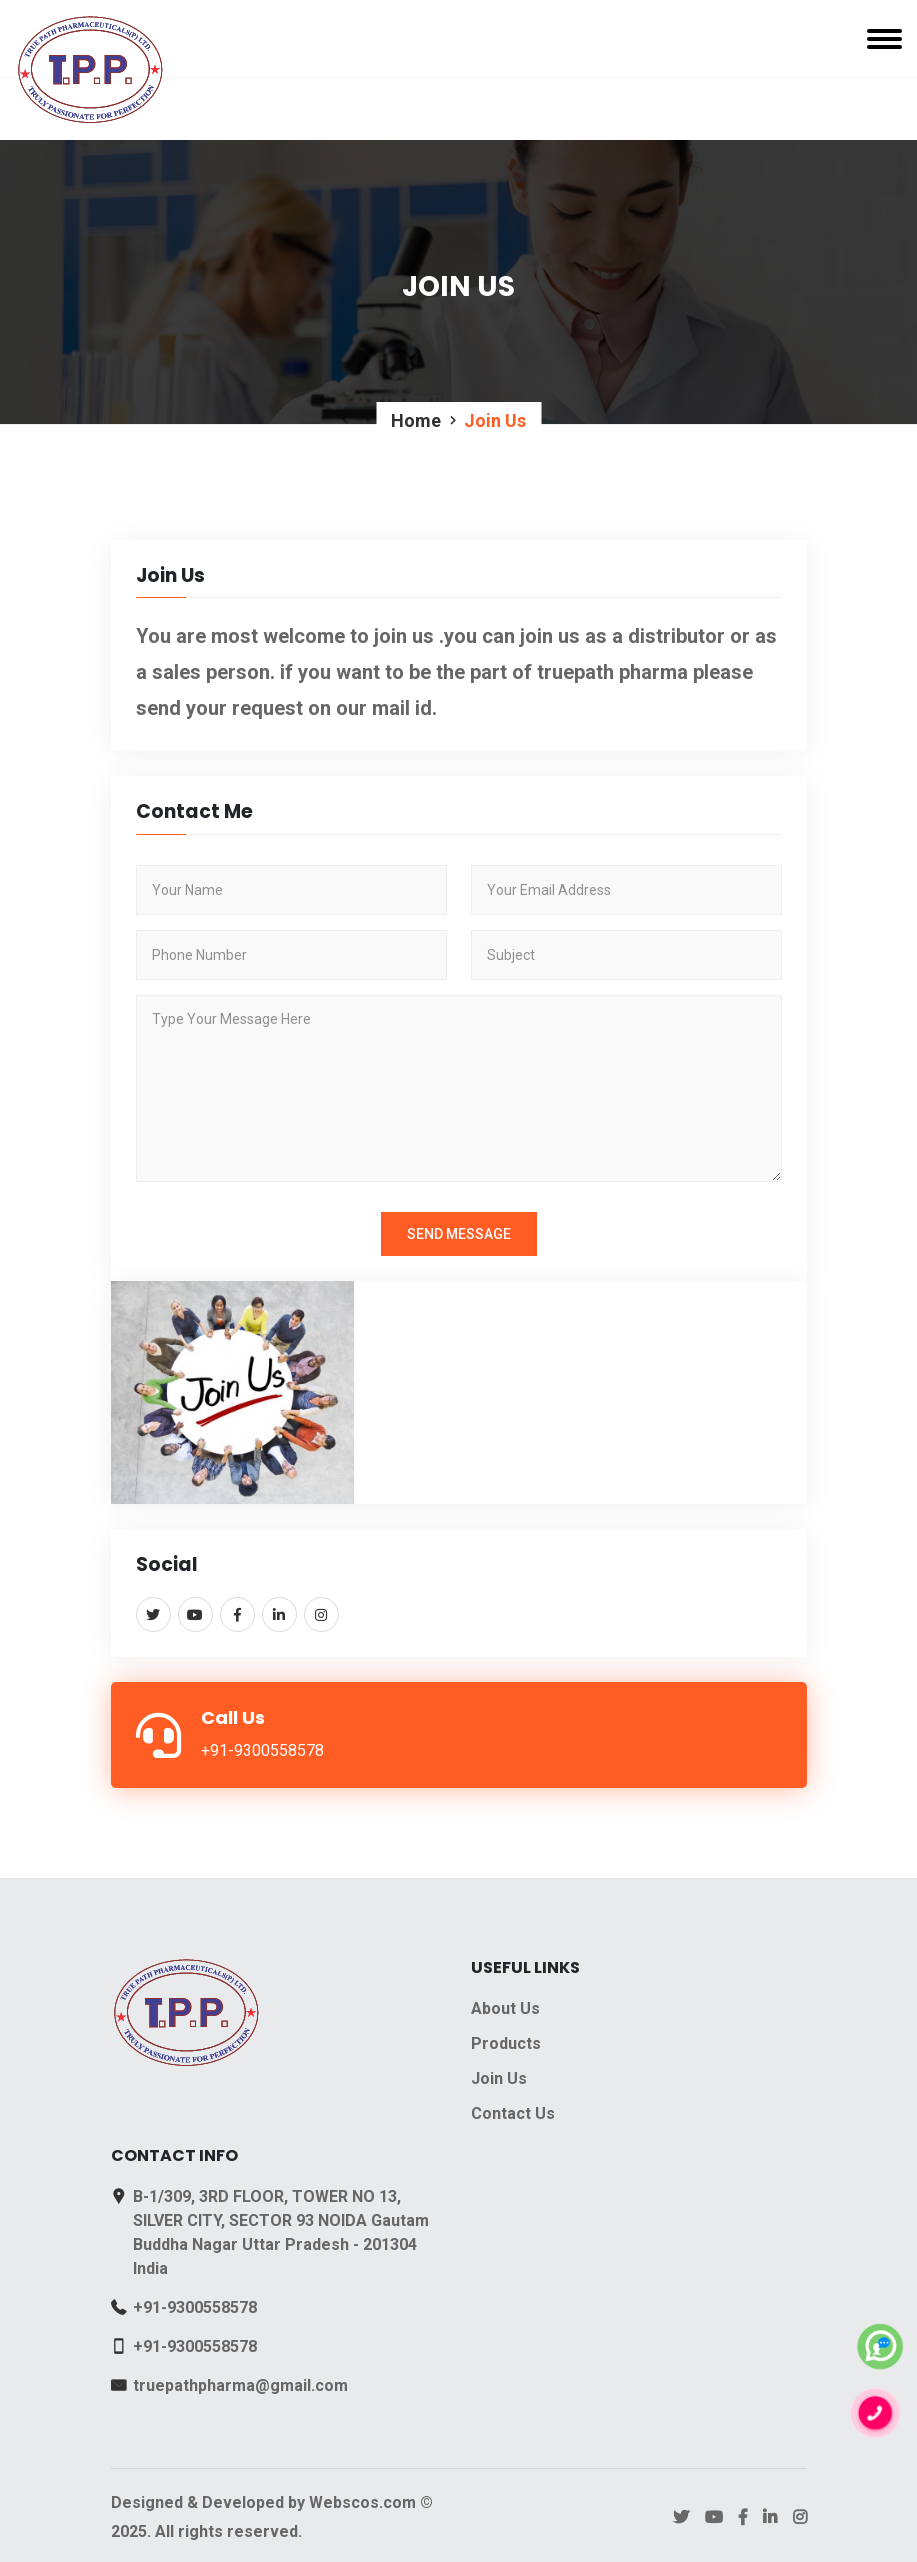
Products (506, 2043)
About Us (505, 2008)
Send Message (459, 1234)
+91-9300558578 (195, 2307)
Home (416, 420)
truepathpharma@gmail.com (240, 2385)
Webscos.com (362, 2502)
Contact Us (513, 2113)
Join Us (499, 2078)
